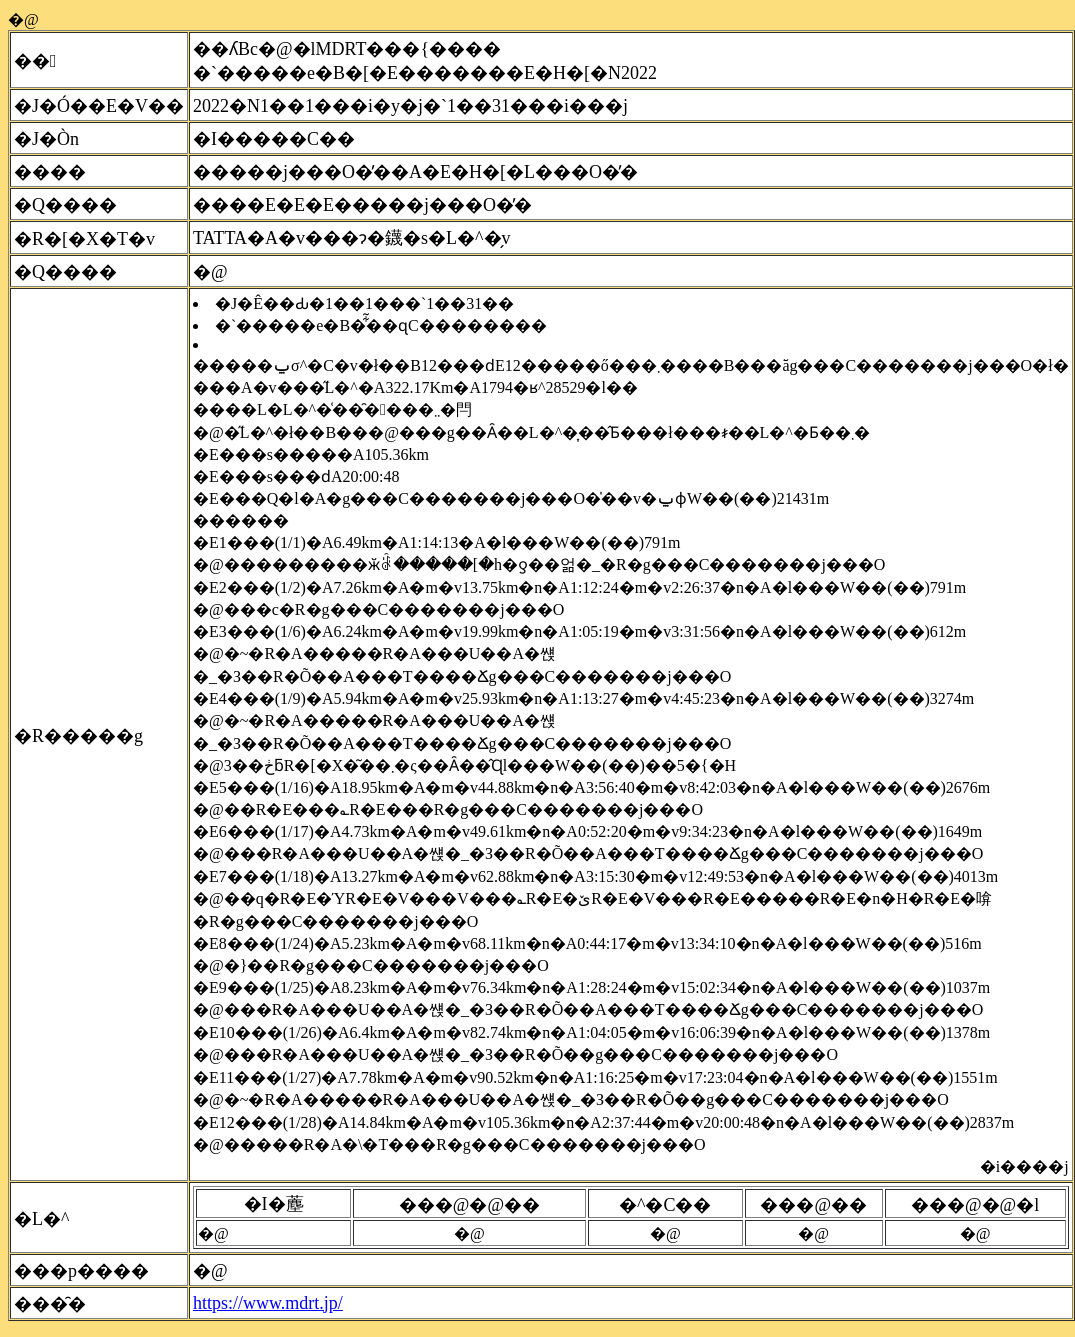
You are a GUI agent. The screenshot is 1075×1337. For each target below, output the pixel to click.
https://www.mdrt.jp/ (268, 1303)
